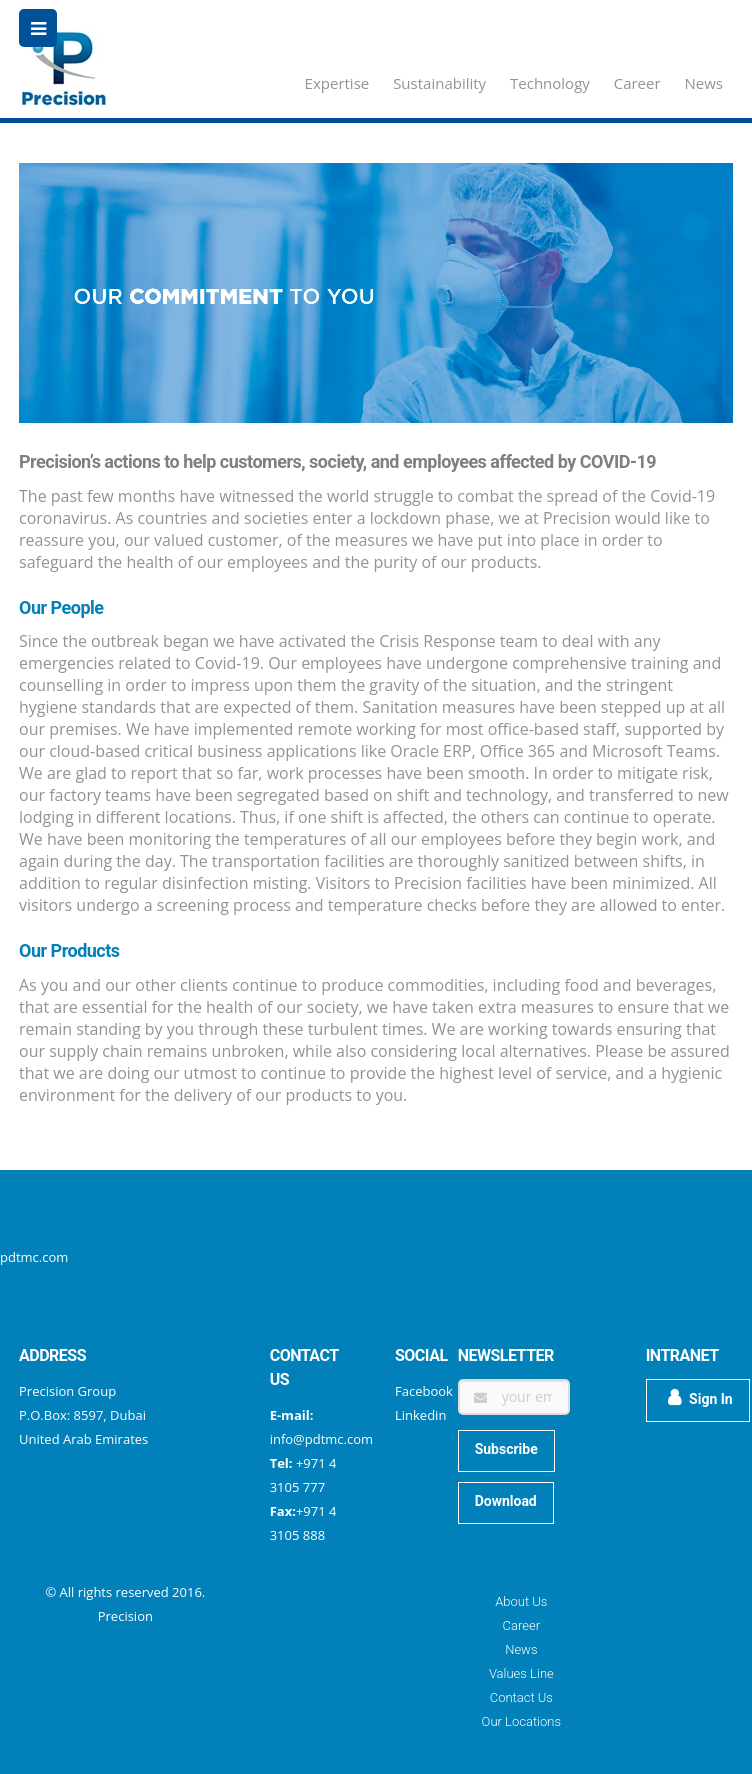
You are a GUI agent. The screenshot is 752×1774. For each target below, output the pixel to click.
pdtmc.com (34, 1257)
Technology (550, 83)
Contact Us (521, 1697)
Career (637, 83)
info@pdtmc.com (321, 1439)
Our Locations (521, 1721)
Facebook (424, 1391)
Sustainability (439, 83)
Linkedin (420, 1415)
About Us (521, 1601)
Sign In (700, 1398)
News (704, 83)
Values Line (521, 1673)
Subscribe (506, 1449)
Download (506, 1501)
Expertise (337, 83)
